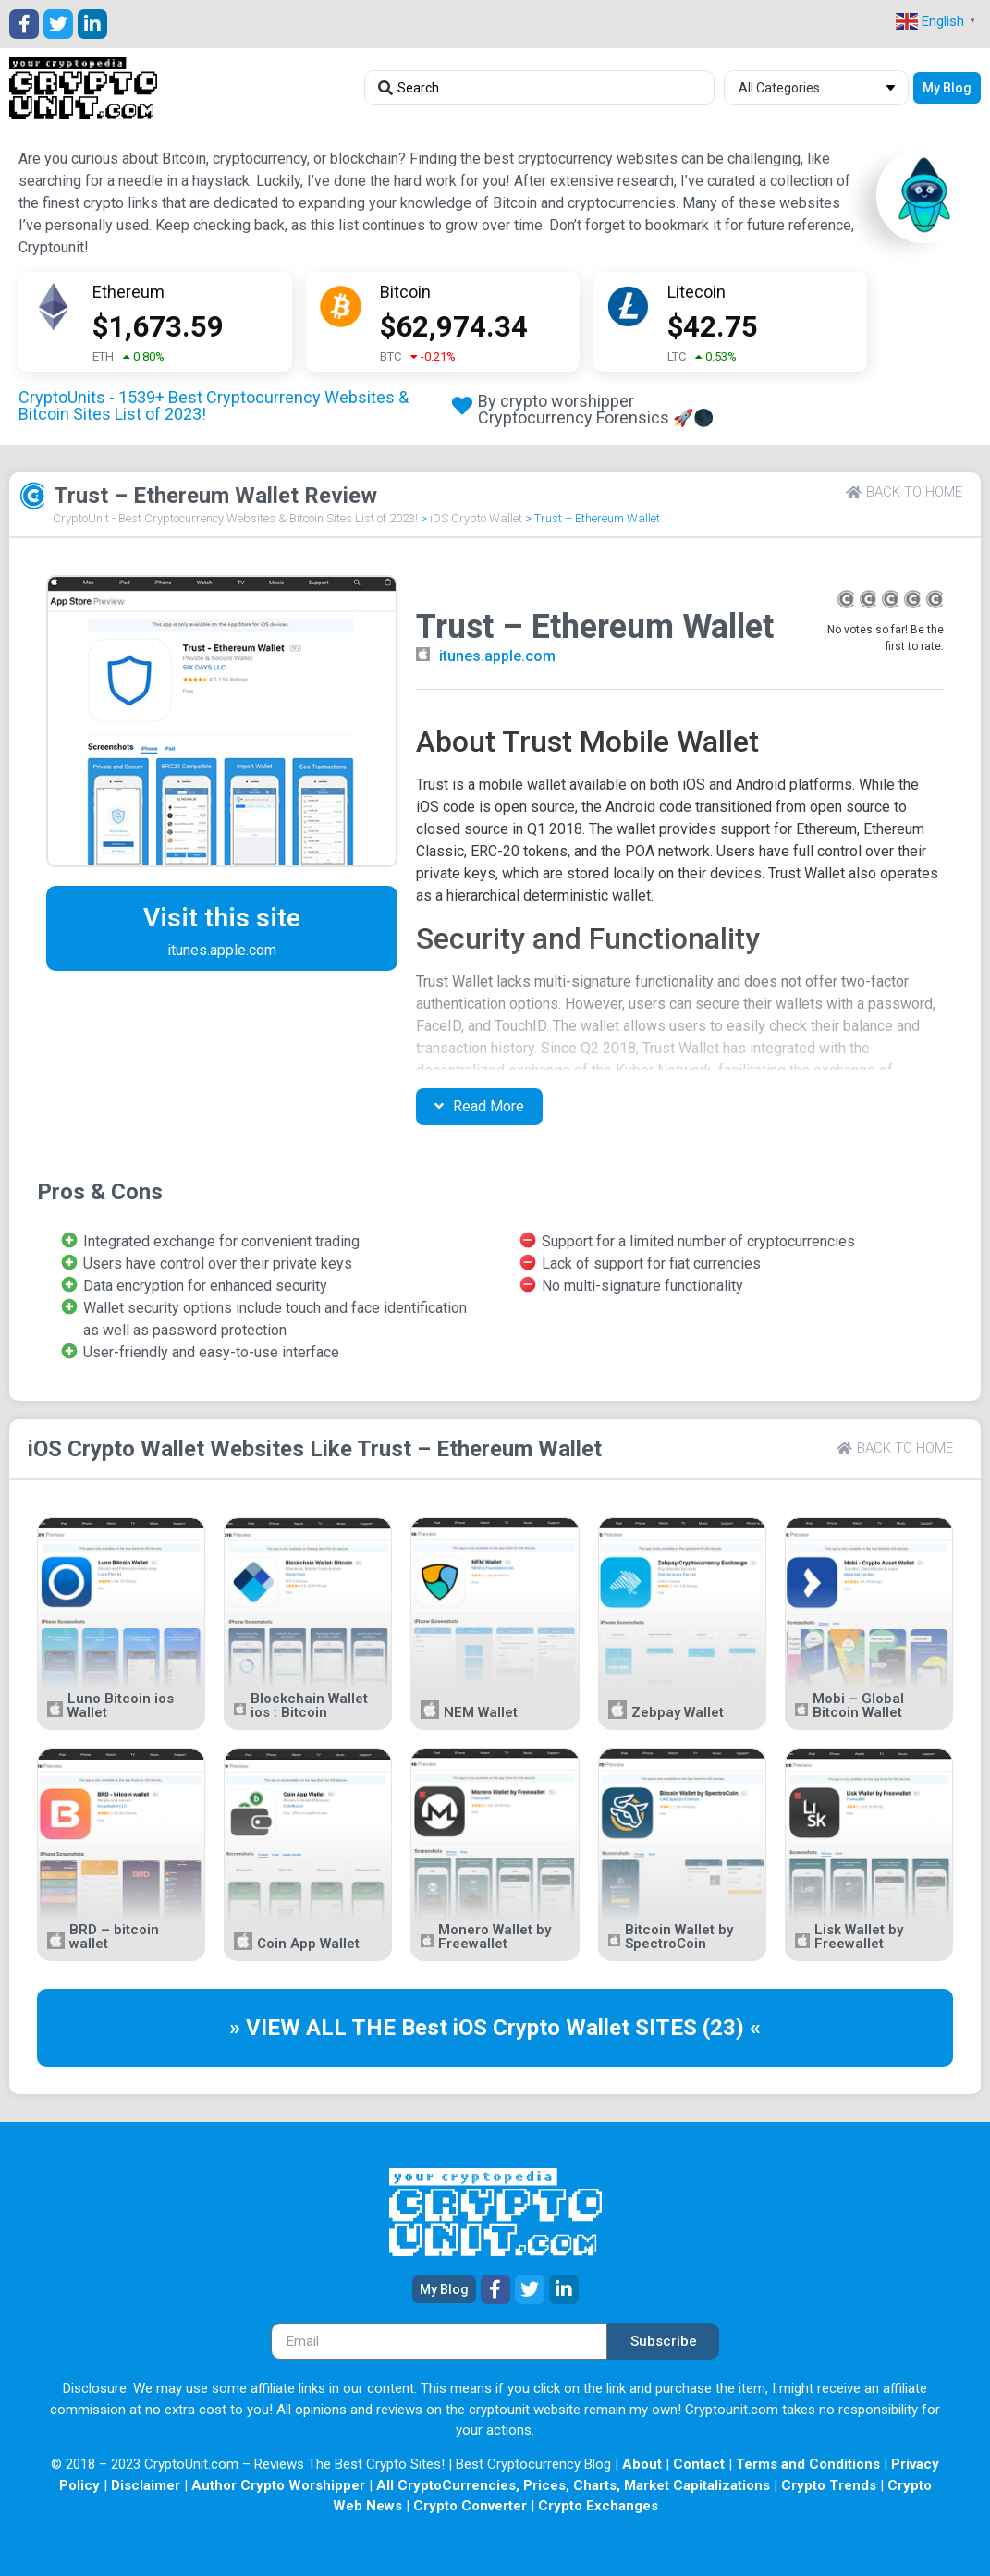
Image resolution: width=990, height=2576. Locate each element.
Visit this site (221, 917)
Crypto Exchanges (598, 2505)
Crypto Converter (470, 2505)
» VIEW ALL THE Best (341, 2028)
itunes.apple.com (497, 656)
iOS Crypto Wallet (476, 518)
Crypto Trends (828, 2485)
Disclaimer (145, 2485)
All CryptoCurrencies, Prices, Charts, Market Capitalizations (573, 2485)
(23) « (732, 2028)
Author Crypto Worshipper (278, 2485)
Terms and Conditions (808, 2464)
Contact (699, 2464)
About (642, 2464)
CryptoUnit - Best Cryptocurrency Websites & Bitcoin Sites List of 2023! (235, 518)
